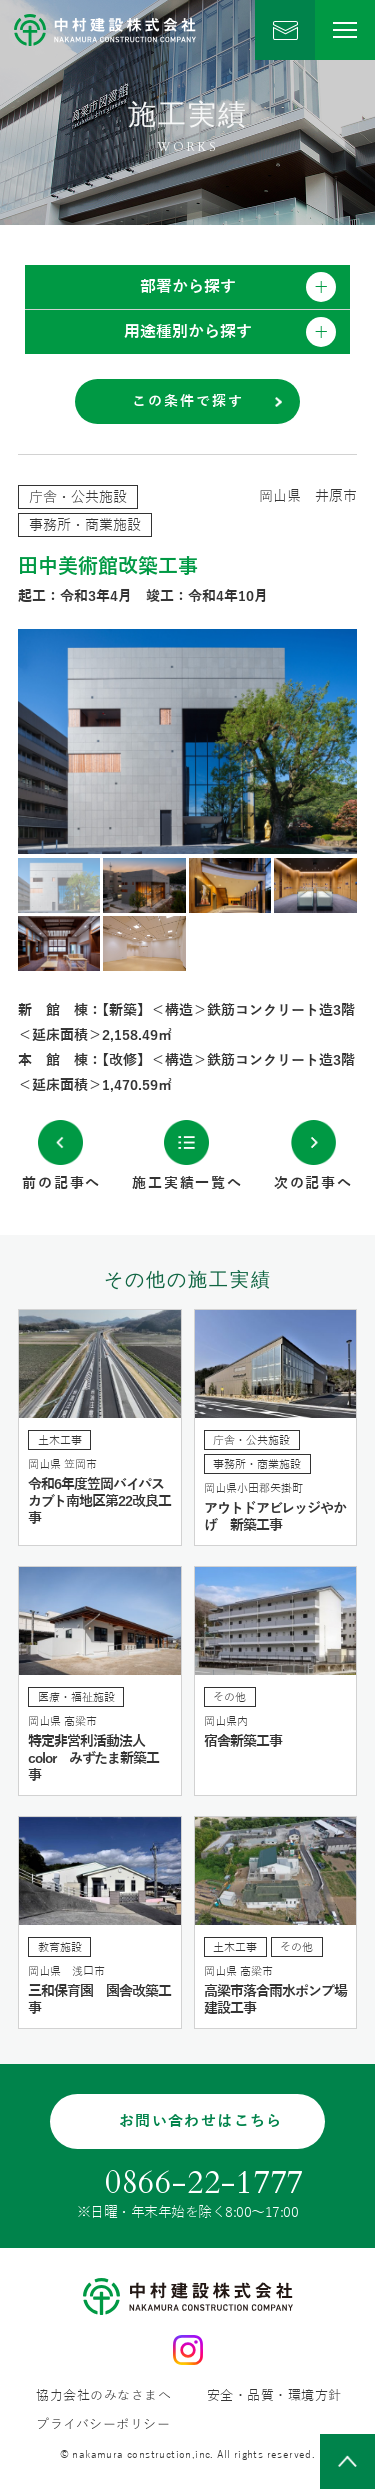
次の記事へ (313, 1183)
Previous (103, 741)
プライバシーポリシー (103, 2425)
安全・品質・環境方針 (274, 2396)
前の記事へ (61, 1183)
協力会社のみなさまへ (103, 2396)
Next (273, 741)
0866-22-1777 (204, 2183)
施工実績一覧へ (187, 1183)
